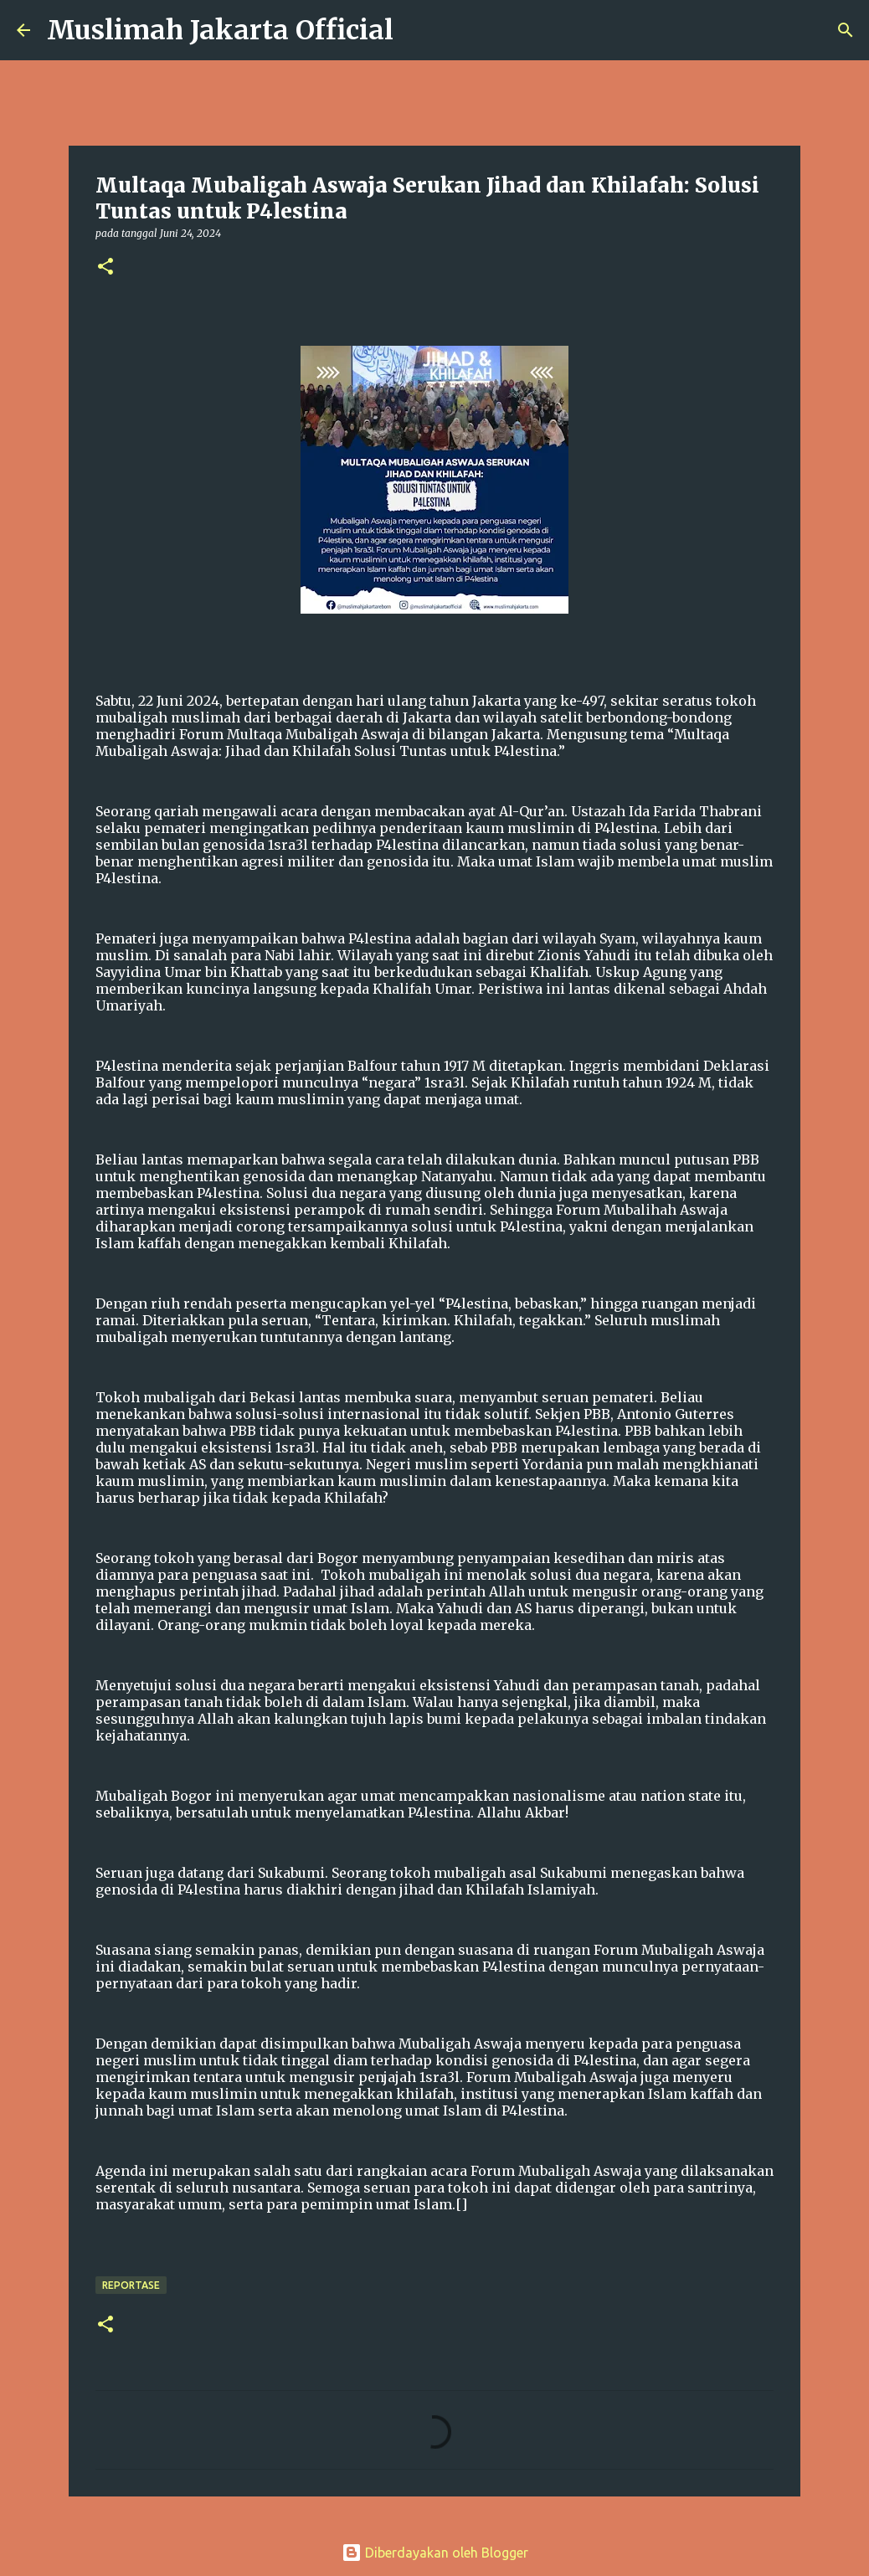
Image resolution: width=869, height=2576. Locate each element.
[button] (105, 267)
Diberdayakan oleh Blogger (435, 2552)
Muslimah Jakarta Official (220, 30)
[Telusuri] (417, 30)
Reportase (131, 2285)
